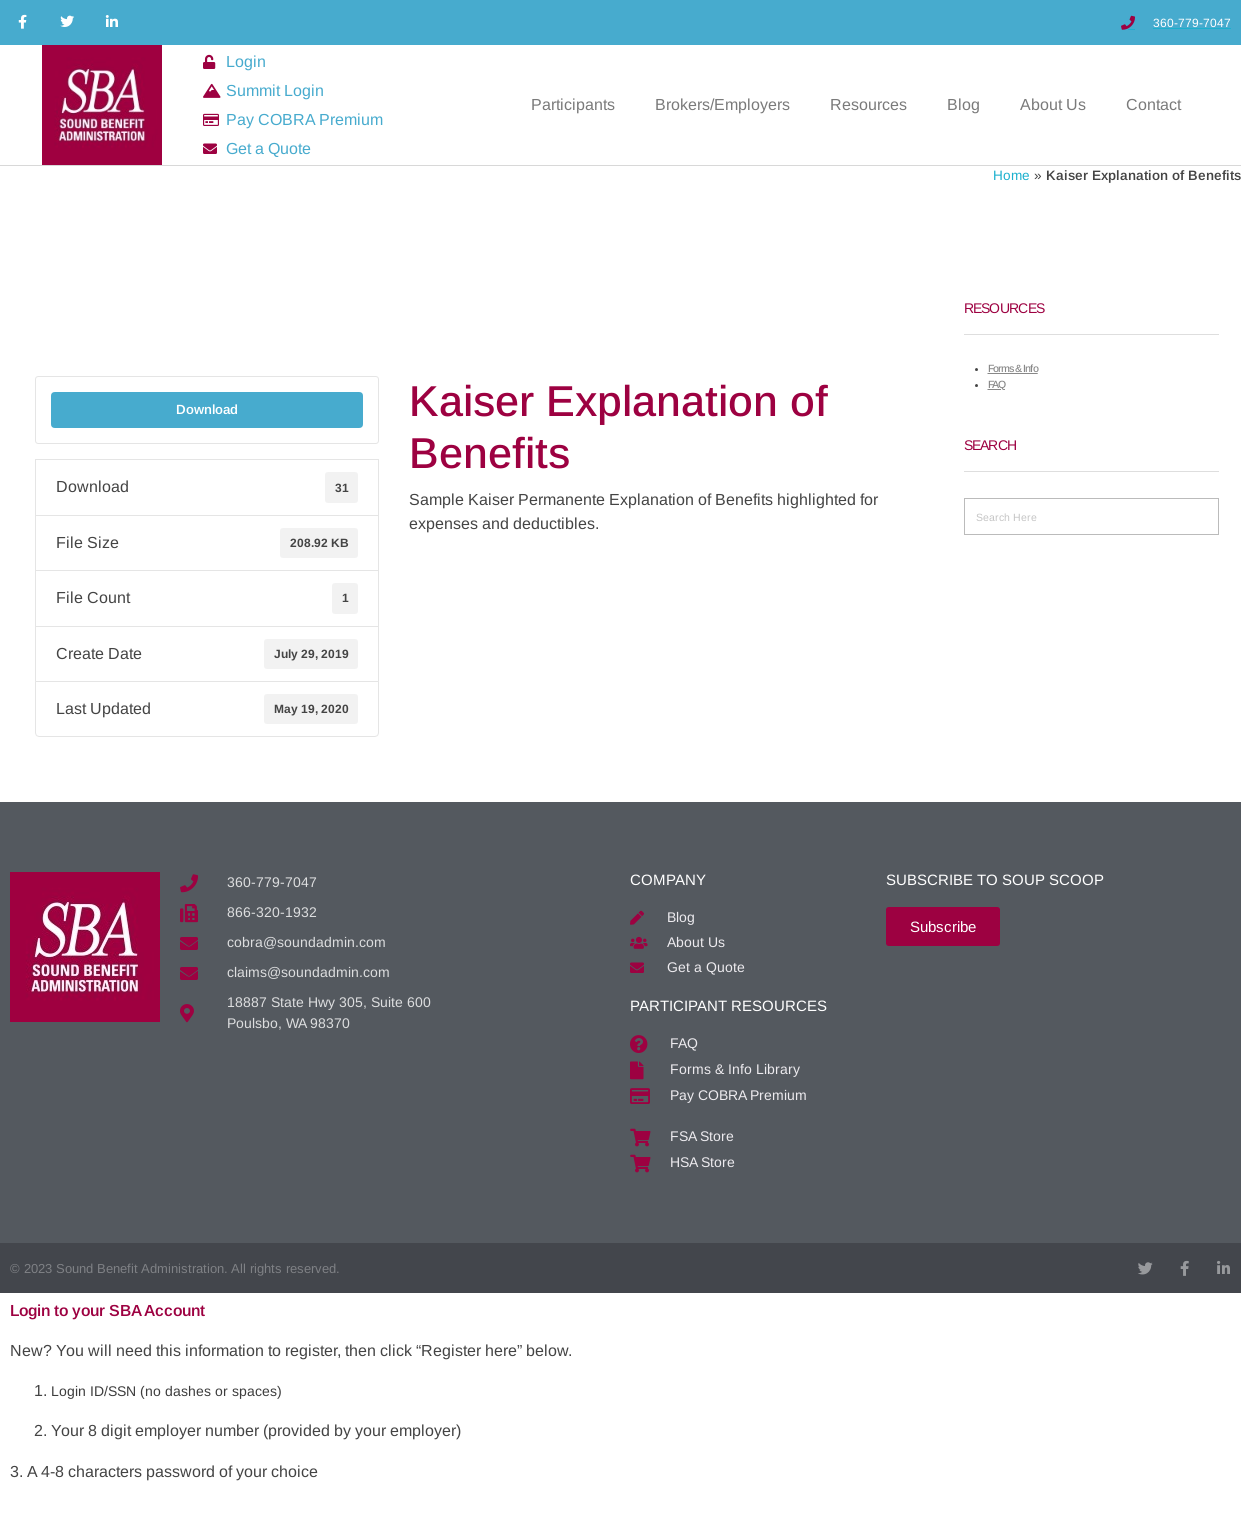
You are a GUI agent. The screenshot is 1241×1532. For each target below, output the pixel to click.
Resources (868, 104)
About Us (1053, 104)
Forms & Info (1013, 368)
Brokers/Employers (722, 104)
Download (207, 409)
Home (1011, 175)
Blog (963, 104)
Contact (1153, 104)
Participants (573, 104)
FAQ (996, 384)
